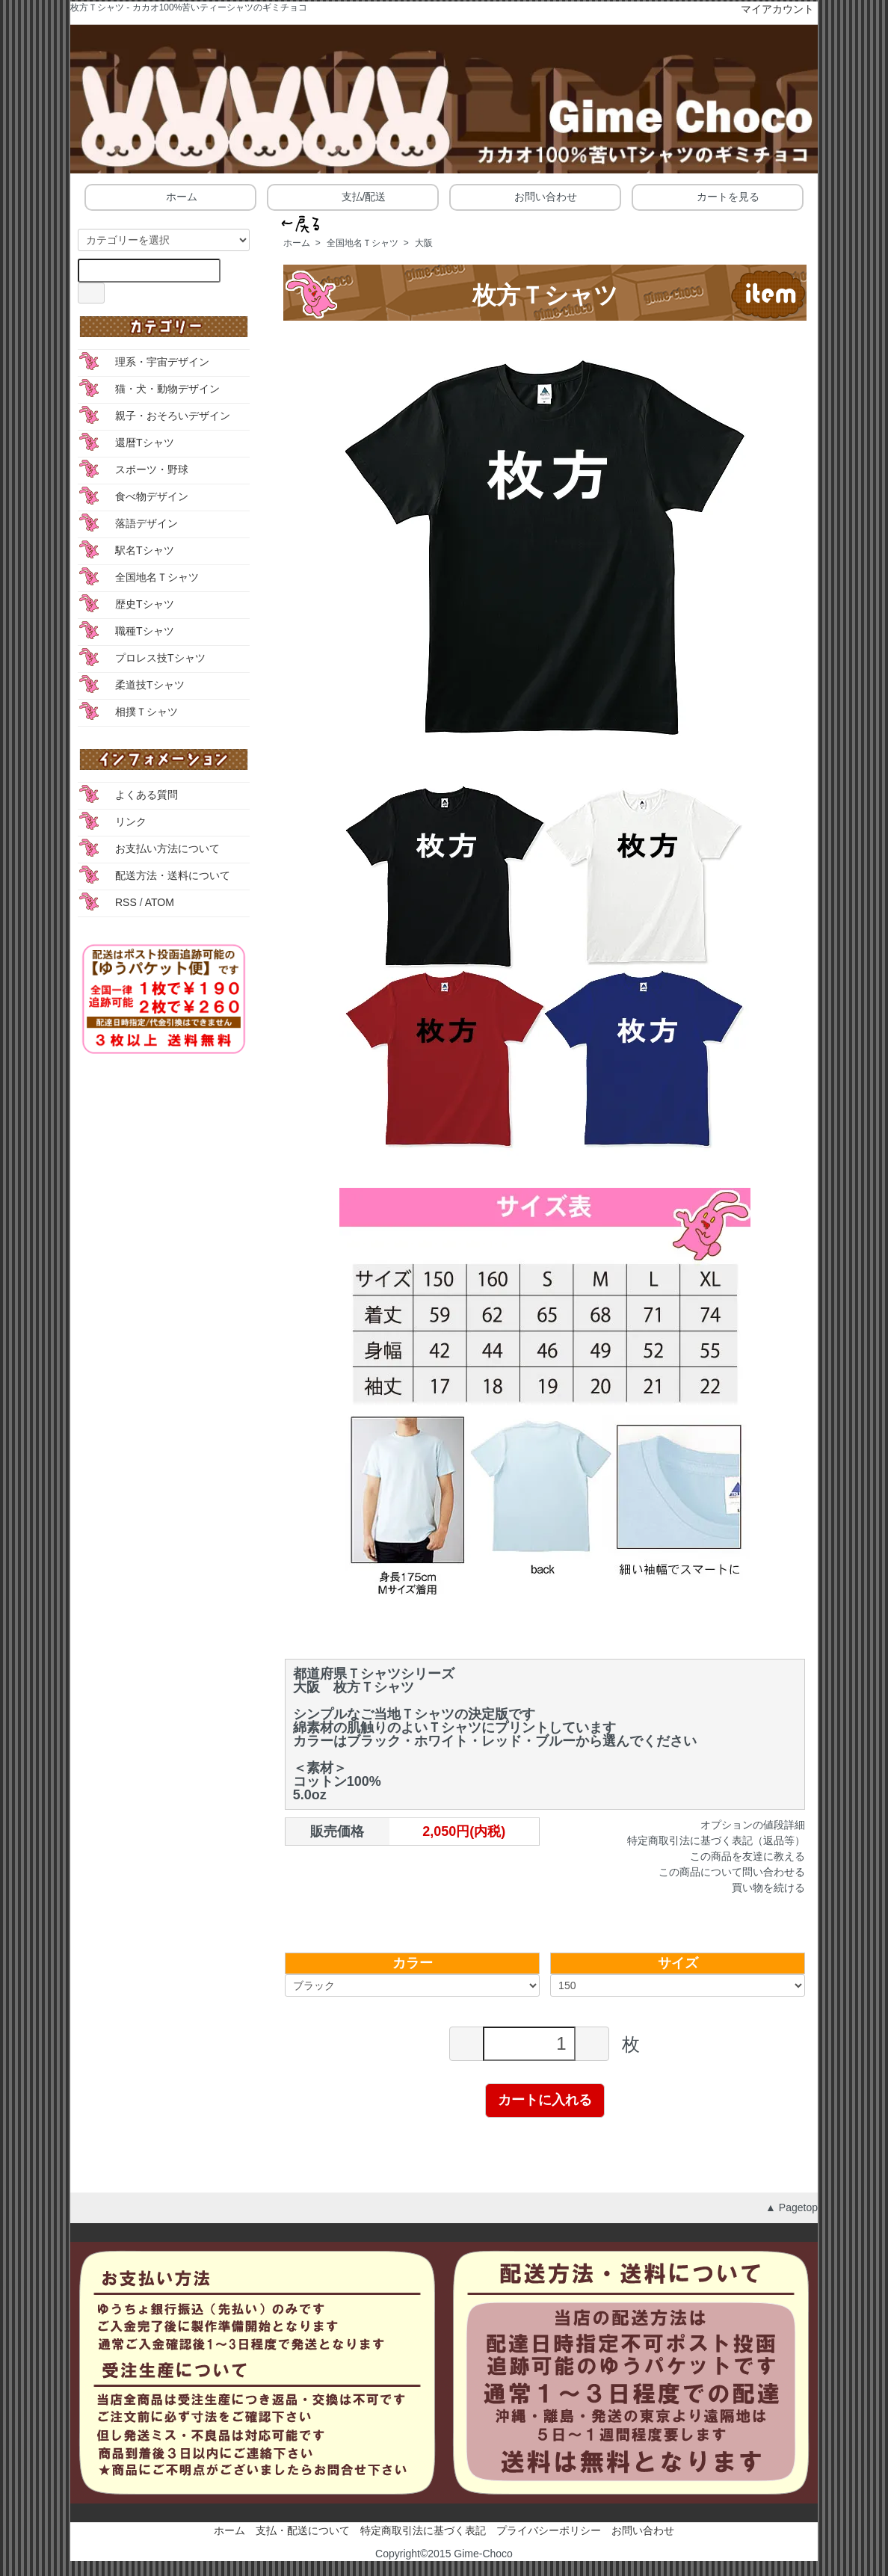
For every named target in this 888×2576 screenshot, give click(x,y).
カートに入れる (545, 2099)
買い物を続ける (768, 1888)
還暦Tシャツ (144, 443)
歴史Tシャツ (144, 604)
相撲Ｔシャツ (146, 712)
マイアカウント (769, 9)
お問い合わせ (535, 196)
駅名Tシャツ (144, 550)
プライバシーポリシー (548, 2530)
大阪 (424, 243)
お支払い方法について (167, 848)
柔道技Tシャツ (150, 685)
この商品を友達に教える (747, 1856)
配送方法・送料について (172, 875)
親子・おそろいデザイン (172, 416)
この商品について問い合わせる (732, 1872)
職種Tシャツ (144, 631)
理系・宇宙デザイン (162, 362)
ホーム (170, 196)
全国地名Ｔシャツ (362, 243)
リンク (131, 822)
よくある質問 (146, 795)
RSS (126, 902)
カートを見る (717, 196)
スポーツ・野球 (151, 469)
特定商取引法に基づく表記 (423, 2530)
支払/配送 (353, 196)
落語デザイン (146, 523)
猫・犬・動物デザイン (167, 389)
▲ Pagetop (791, 2207)
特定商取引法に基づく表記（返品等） (716, 1840)
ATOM (159, 902)
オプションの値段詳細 (752, 1825)
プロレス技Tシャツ (160, 658)
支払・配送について (303, 2530)
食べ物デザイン (151, 496)
